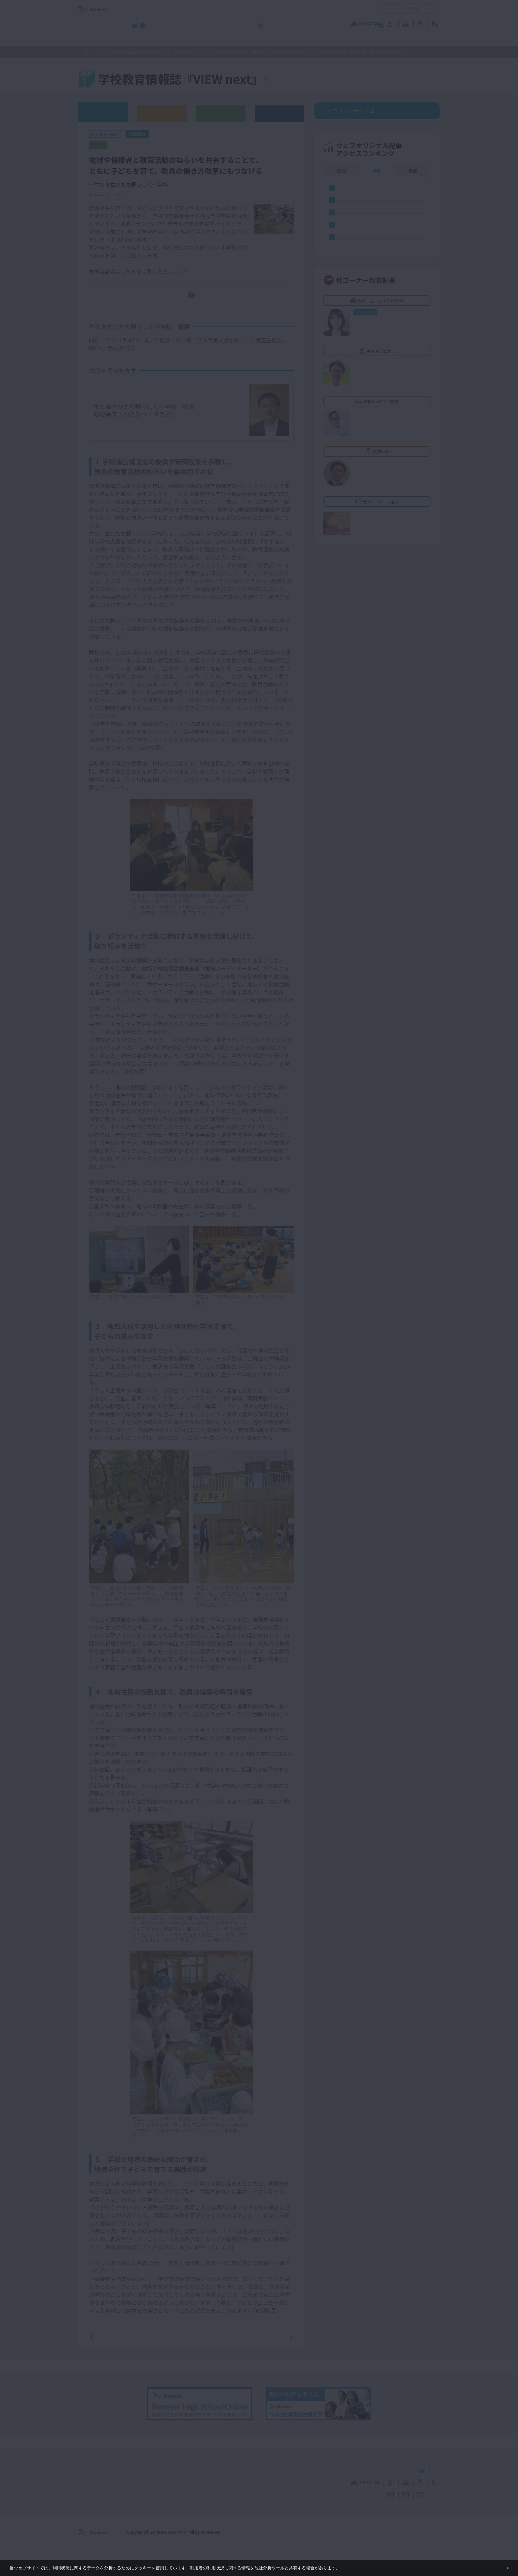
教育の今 (374, 22)
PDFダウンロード (195, 303)
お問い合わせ (357, 9)
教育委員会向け (189, 52)
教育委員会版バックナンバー (220, 113)
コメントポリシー (248, 9)
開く (384, 8)
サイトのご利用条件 (202, 9)
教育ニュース (217, 22)
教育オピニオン (277, 22)
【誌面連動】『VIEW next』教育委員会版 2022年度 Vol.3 (153, 145)
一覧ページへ (191, 2344)
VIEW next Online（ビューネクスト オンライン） (104, 2477)
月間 (412, 211)
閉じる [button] (497, 2565)
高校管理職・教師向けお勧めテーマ (255, 40)
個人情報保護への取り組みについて (383, 2539)
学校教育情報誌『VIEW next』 (139, 40)
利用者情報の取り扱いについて (305, 9)
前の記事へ (108, 2344)
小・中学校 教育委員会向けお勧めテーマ (375, 40)
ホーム (91, 53)
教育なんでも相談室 (329, 22)
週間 (377, 211)
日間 (341, 211)
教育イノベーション (419, 22)
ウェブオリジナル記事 (103, 111)
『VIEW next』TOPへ (305, 80)
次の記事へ (274, 2344)
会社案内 (432, 2539)
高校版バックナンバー (161, 113)
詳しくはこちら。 (357, 2565)
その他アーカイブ (280, 113)
